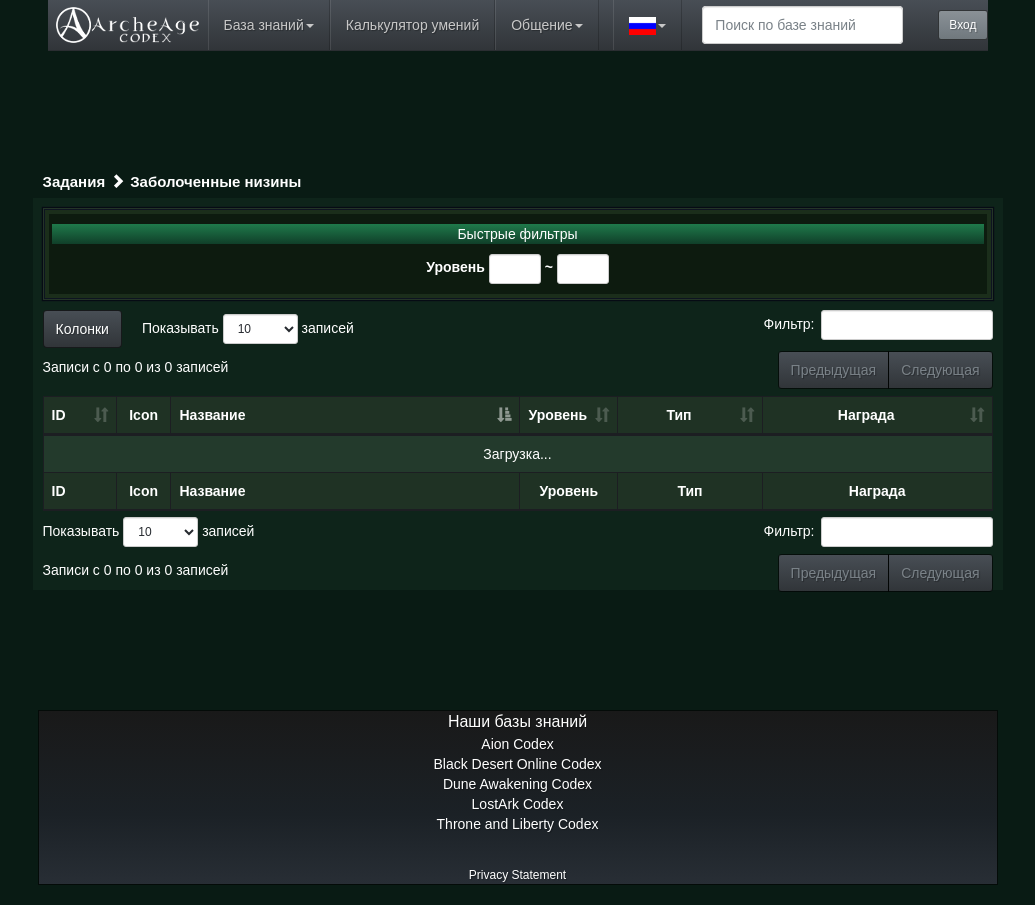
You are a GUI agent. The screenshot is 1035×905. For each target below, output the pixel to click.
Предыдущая (834, 370)
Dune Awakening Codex (517, 784)
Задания (74, 181)
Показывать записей (248, 329)
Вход (962, 25)
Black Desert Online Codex (517, 764)
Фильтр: (878, 325)
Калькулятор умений (412, 25)
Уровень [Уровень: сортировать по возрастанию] (558, 415)
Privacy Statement (517, 875)
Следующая (940, 370)
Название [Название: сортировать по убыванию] (212, 415)
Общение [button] (546, 25)
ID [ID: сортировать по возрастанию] (59, 415)
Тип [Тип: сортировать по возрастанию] (678, 415)
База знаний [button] (269, 25)
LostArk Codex (518, 804)
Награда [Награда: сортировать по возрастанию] (866, 415)
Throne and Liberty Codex (518, 824)
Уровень (455, 267)
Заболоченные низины (215, 181)
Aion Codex (517, 744)
